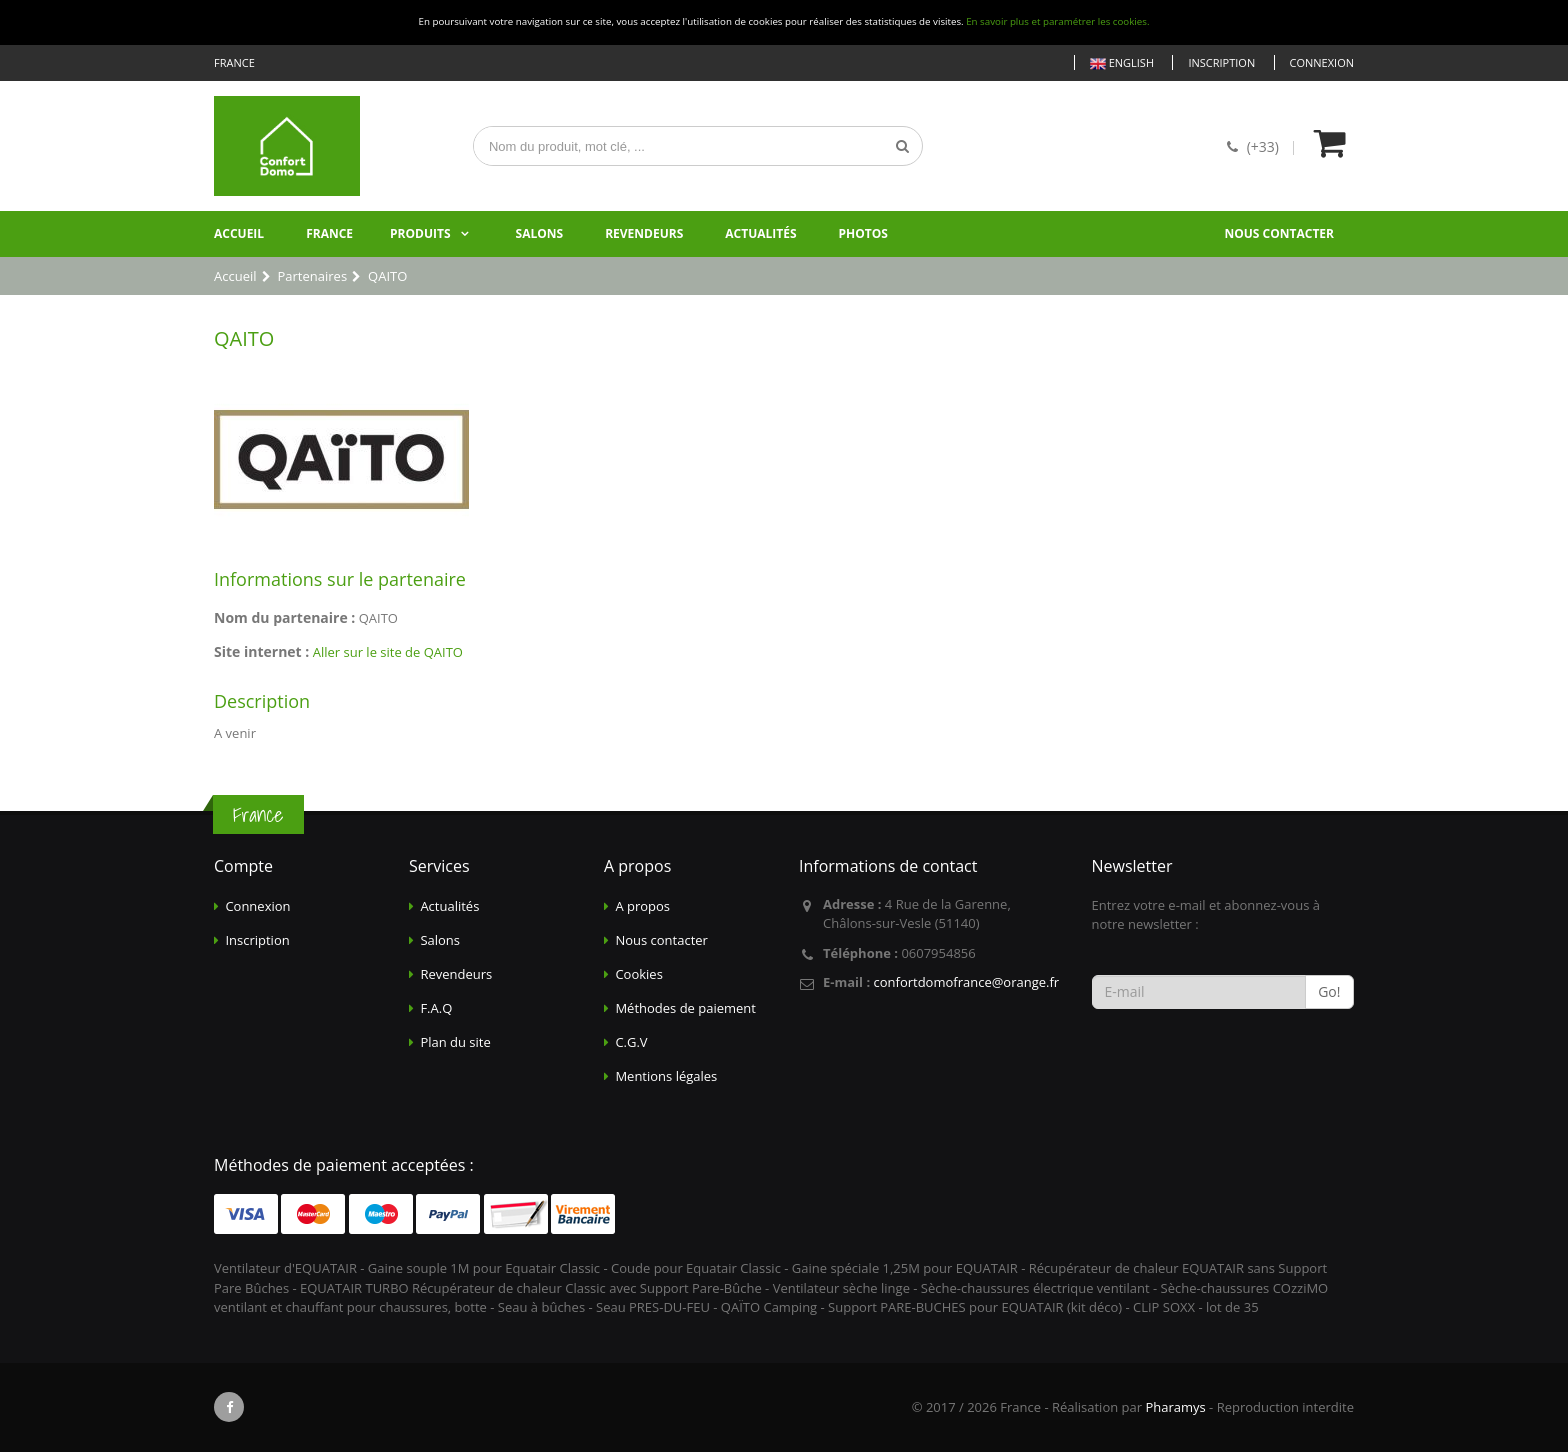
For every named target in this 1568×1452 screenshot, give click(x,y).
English (1122, 63)
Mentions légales (666, 1076)
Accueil (239, 233)
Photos (863, 233)
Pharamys (1175, 1407)
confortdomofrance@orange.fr (966, 982)
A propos (642, 906)
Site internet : (261, 651)
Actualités (760, 233)
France (329, 233)
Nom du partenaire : (284, 617)
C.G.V (631, 1042)
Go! (1329, 991)
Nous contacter (1279, 233)
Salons (540, 233)
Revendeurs (644, 233)
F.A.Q (436, 1008)
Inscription (1221, 62)
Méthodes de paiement (685, 1008)
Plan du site (455, 1042)
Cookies (638, 974)
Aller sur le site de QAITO (388, 652)
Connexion (1322, 62)
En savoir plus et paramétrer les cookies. (1057, 21)
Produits (420, 233)
